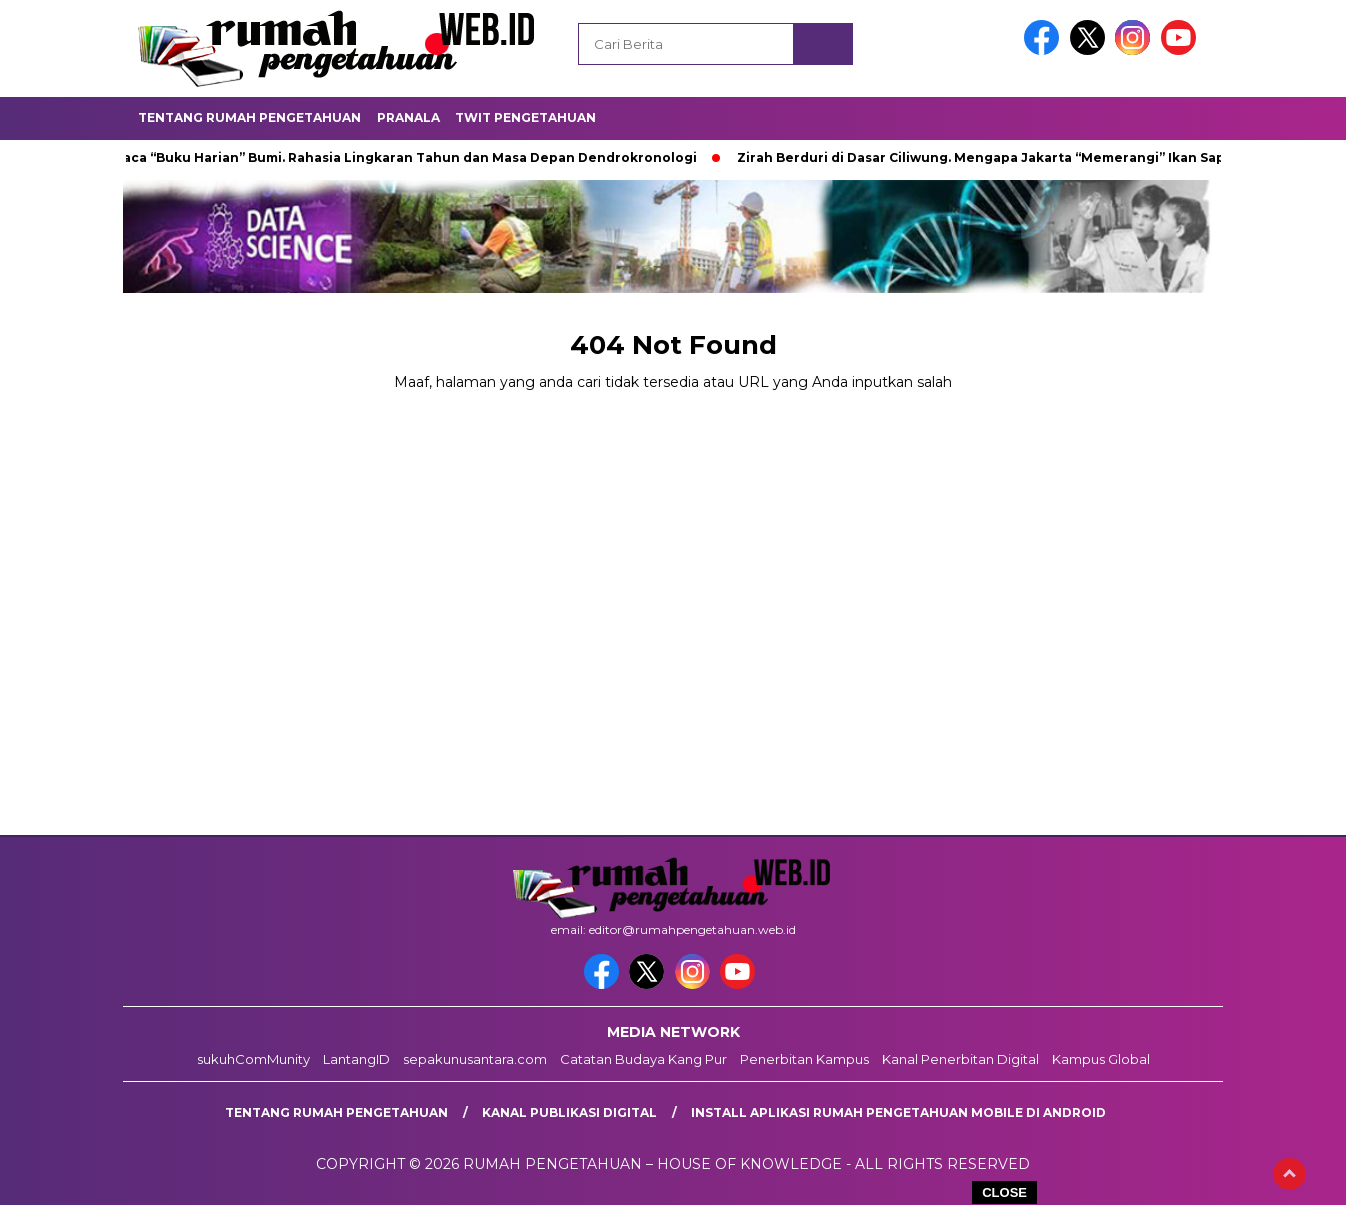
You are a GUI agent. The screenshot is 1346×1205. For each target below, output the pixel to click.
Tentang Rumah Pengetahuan (249, 117)
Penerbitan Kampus (804, 1059)
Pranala (408, 117)
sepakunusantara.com (475, 1059)
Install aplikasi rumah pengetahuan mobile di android (898, 1112)
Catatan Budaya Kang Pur (643, 1059)
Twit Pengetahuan (525, 117)
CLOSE (1004, 1192)
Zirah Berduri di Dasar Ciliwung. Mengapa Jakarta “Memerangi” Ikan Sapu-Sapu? (1013, 157)
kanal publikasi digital (569, 1112)
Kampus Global (1101, 1059)
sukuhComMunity (253, 1059)
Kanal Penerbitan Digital (960, 1059)
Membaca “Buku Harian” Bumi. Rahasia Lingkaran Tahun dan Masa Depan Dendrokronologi (394, 157)
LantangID (356, 1059)
